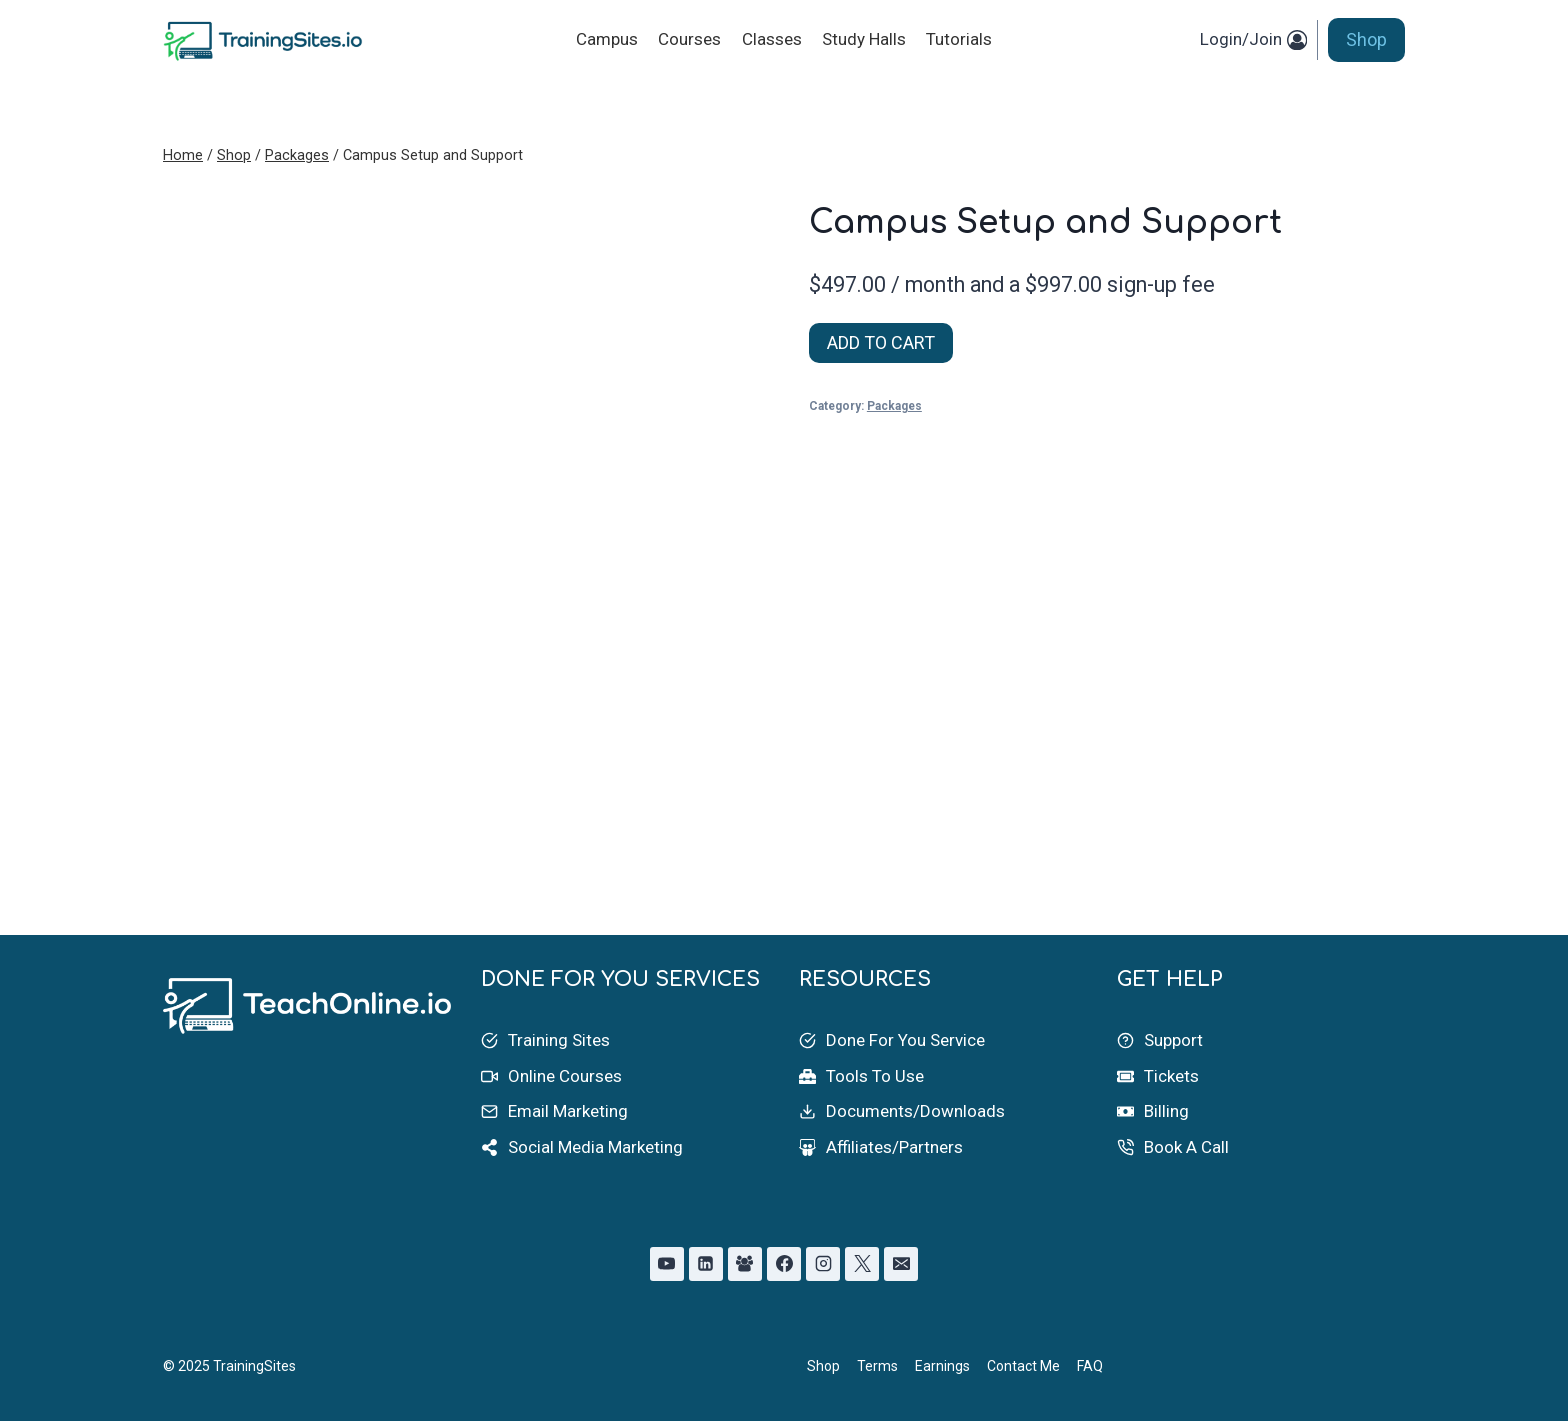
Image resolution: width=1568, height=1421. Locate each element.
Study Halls (864, 39)
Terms (877, 1366)
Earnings (942, 1366)
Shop (1366, 39)
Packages (894, 406)
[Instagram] (823, 1264)
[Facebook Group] (745, 1264)
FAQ (1090, 1366)
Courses (689, 39)
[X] (862, 1264)
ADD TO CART (881, 342)
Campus (607, 39)
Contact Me (1023, 1366)
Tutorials (959, 39)
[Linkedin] (706, 1264)
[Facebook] (784, 1264)
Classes (772, 39)
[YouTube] (667, 1264)
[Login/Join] (1253, 40)
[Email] (901, 1264)
